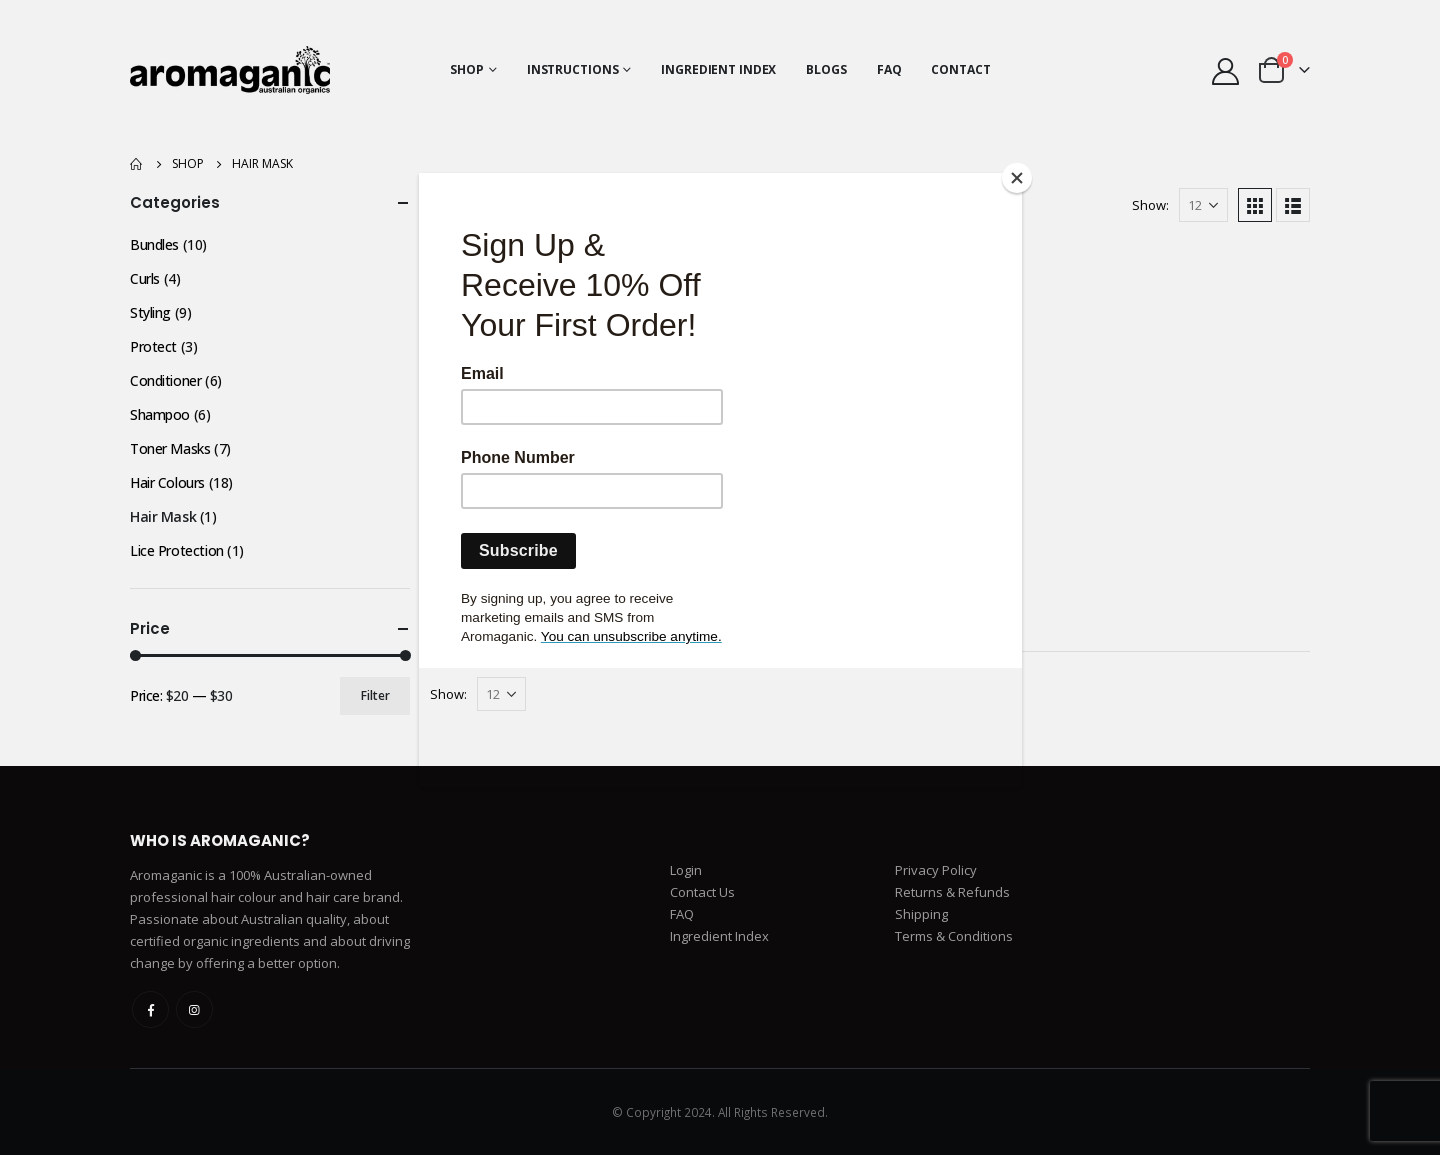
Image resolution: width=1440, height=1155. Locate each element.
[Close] (1017, 178)
